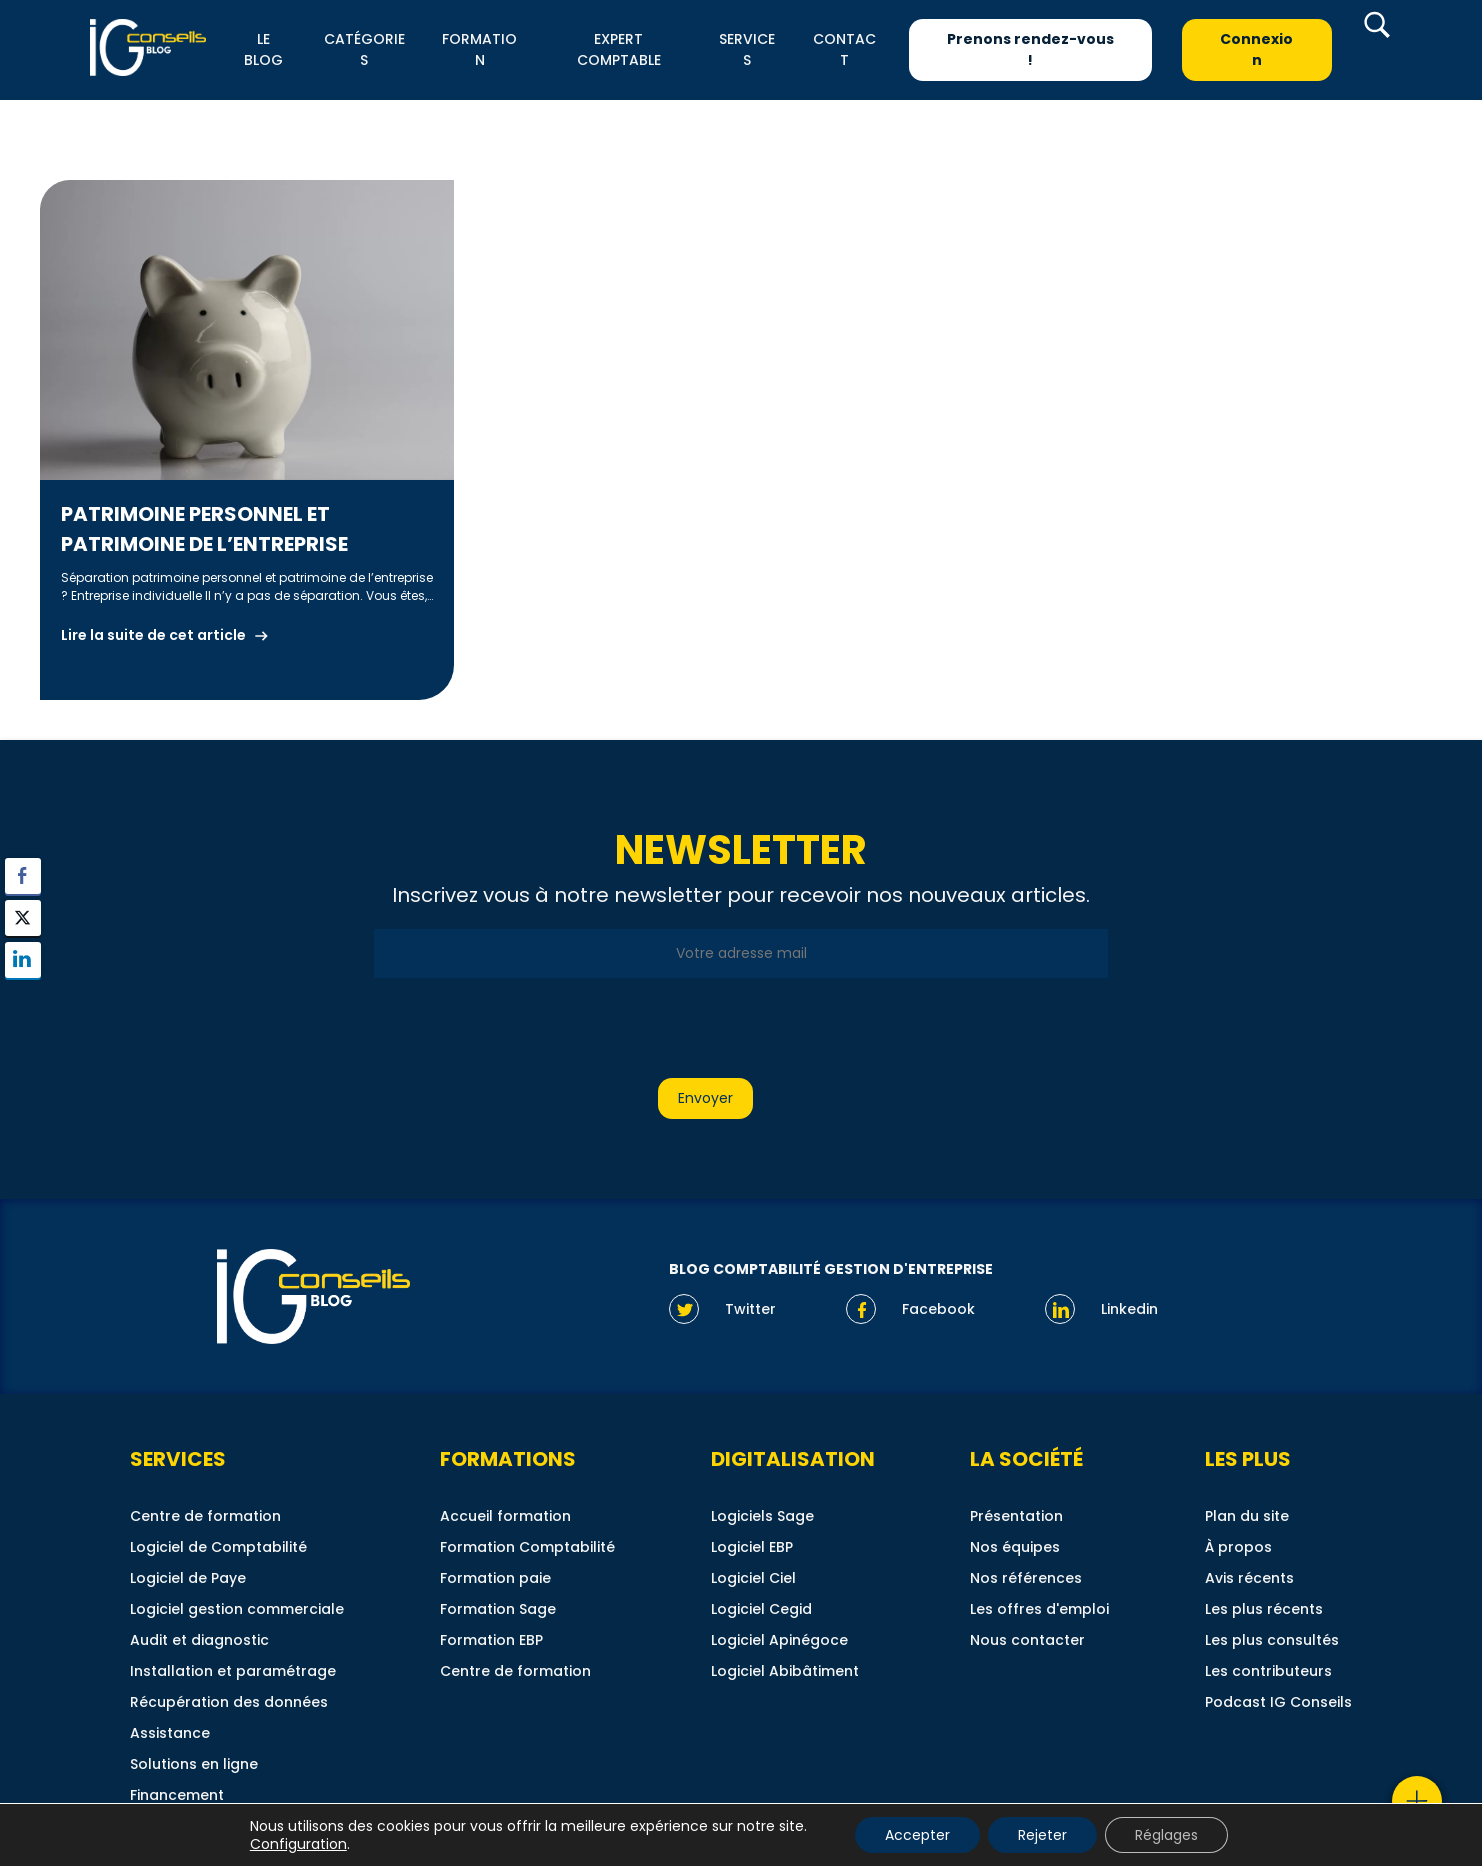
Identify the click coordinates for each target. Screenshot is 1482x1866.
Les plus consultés (1272, 1640)
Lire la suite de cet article (153, 635)
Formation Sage (498, 1609)
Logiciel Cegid (761, 1609)
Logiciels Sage (762, 1516)
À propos (1238, 1547)
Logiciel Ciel (753, 1578)
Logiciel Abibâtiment (785, 1671)
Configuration (298, 1844)
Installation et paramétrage (233, 1671)
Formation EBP (491, 1640)
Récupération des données (229, 1702)
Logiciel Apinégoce (779, 1640)
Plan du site (1247, 1516)
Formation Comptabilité (527, 1547)
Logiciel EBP (752, 1547)
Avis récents (1249, 1578)
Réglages (1166, 1835)
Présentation (1016, 1516)
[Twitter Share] (23, 918)
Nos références (1026, 1578)
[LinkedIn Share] (23, 960)
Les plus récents (1264, 1609)
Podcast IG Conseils (1278, 1702)
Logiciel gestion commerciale (237, 1609)
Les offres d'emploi (1039, 1609)
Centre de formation (205, 1516)
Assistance (170, 1733)
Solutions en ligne (194, 1764)
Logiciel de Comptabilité (218, 1547)
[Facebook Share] (23, 876)
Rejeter (1042, 1835)
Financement (177, 1795)
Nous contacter (1027, 1640)
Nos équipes (1015, 1547)
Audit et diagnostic (199, 1640)
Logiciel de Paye (188, 1578)
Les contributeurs (1268, 1671)
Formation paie (495, 1578)
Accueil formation (505, 1516)
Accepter (917, 1835)
